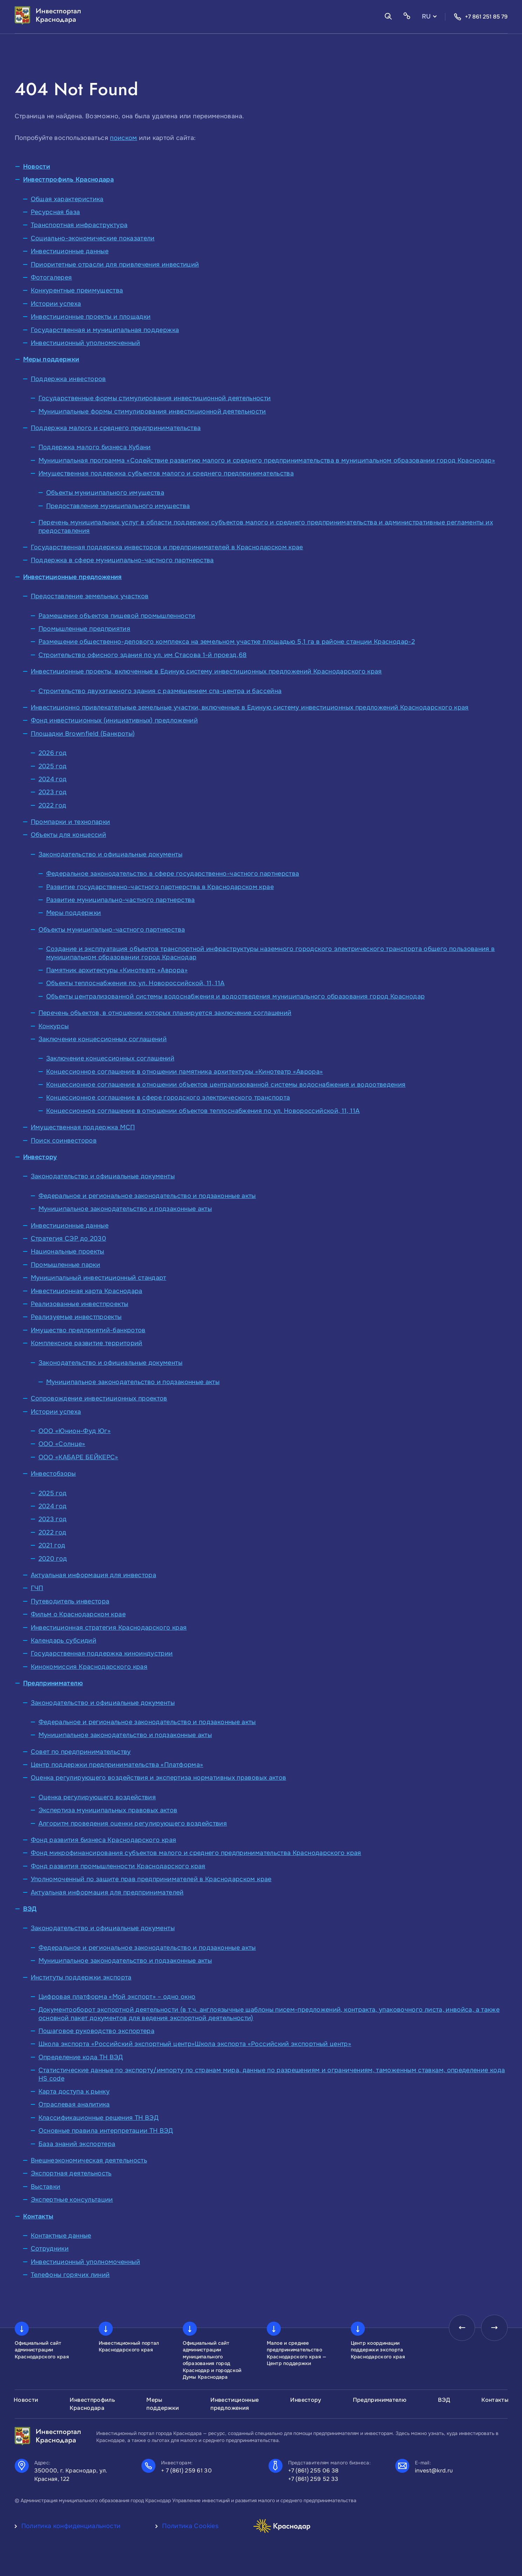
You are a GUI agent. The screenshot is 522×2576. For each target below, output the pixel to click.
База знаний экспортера (77, 2144)
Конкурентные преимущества (77, 290)
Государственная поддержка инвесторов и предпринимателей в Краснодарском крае (167, 547)
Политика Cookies (190, 2526)
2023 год (53, 792)
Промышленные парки (65, 1265)
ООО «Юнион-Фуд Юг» (75, 1431)
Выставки (46, 2186)
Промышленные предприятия (85, 629)
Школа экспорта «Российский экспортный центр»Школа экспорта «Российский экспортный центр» (195, 2044)
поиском (123, 138)
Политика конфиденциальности (71, 2526)
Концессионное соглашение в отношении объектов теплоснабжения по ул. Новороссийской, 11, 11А (203, 1111)
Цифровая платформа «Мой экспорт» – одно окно (117, 1996)
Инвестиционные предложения (72, 577)
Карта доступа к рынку (74, 2091)
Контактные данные (61, 2235)
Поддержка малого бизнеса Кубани (95, 447)
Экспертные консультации (72, 2199)
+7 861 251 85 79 (481, 17)
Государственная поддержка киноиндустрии (102, 1653)
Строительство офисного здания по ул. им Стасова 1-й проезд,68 (143, 655)
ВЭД (30, 1909)
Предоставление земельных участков (90, 596)
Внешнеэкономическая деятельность (89, 2160)
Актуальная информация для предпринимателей (107, 1892)
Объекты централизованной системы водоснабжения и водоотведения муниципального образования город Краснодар (235, 996)
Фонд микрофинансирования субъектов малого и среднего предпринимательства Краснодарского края (196, 1853)
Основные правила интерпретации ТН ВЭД (106, 2130)
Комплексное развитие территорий (86, 1343)
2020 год (53, 1558)
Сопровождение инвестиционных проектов (99, 1398)
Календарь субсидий (63, 1640)
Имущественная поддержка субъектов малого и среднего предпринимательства (166, 473)
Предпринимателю (53, 1683)
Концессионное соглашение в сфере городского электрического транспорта (168, 1097)
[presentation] (459, 2329)
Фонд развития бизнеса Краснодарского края (103, 1840)
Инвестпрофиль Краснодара (68, 179)
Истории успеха (56, 304)
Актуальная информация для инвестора (93, 1575)
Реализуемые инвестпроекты (76, 1317)
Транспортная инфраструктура (79, 225)
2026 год (53, 753)
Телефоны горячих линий (70, 2275)
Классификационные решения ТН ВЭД (99, 2118)
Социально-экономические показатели (93, 238)
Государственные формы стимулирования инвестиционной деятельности (155, 398)
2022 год (53, 805)
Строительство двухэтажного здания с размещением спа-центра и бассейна (160, 691)
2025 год (53, 766)
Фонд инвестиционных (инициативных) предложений (114, 720)
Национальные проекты (67, 1251)
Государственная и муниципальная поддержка (105, 330)
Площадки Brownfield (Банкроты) (83, 733)
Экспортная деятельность (71, 2173)
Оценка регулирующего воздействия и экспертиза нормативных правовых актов (158, 1777)
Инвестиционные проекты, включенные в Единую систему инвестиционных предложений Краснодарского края (206, 671)
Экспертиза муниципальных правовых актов (108, 1810)
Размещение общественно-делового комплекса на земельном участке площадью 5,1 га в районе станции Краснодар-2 (227, 641)
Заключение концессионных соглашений (103, 1039)
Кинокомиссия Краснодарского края (89, 1667)
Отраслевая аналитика (74, 2104)
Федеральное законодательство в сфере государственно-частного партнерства (172, 873)
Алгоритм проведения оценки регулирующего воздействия (133, 1823)
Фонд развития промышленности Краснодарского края (118, 1866)
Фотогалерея (51, 277)
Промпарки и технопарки (70, 822)
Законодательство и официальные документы (110, 854)
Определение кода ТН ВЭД (81, 2057)
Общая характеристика (67, 199)
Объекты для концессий (68, 835)
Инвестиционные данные (70, 251)
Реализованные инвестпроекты (79, 1304)
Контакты (38, 2216)
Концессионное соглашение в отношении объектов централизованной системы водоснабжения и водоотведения (226, 1084)
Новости (36, 166)
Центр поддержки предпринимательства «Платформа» (117, 1765)
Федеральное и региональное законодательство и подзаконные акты (147, 1196)
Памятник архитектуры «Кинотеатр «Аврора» (117, 970)
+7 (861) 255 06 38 (313, 2470)
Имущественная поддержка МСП (83, 1127)
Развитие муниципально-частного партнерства (120, 900)
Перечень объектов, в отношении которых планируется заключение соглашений (165, 1013)
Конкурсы (54, 1026)
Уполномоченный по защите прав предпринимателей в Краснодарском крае (151, 1879)
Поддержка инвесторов (68, 379)
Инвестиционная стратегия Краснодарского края (109, 1627)
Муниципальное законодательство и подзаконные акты (125, 1209)
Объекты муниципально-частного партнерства (112, 929)
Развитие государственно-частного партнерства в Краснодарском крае (160, 887)
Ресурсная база (55, 212)
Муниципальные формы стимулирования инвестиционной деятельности (152, 411)
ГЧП (37, 1588)
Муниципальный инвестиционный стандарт (98, 1278)
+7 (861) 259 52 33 (313, 2479)
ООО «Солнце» (62, 1444)
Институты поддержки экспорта (81, 1977)
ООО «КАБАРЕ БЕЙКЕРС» (78, 1457)
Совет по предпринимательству (81, 1752)
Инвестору (40, 1157)
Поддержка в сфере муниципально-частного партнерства (122, 560)
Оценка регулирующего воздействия (97, 1797)
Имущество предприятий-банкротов (88, 1330)
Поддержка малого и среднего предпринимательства (116, 428)
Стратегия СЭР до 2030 (68, 1238)
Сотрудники (50, 2248)
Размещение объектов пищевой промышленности (117, 616)
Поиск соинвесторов (64, 1140)
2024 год (53, 779)
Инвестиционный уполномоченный (85, 343)
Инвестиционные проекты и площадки (91, 316)
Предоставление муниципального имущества (118, 506)
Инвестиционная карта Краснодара (86, 1291)
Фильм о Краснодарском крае (78, 1614)
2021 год (52, 1545)
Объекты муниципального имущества (105, 492)
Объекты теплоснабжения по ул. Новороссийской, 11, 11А (135, 983)
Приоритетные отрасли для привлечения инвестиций (115, 264)
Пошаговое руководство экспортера (97, 2031)
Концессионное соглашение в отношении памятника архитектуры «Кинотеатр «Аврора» (184, 1071)
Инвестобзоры (53, 1473)
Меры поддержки (51, 359)
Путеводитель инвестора (70, 1601)
